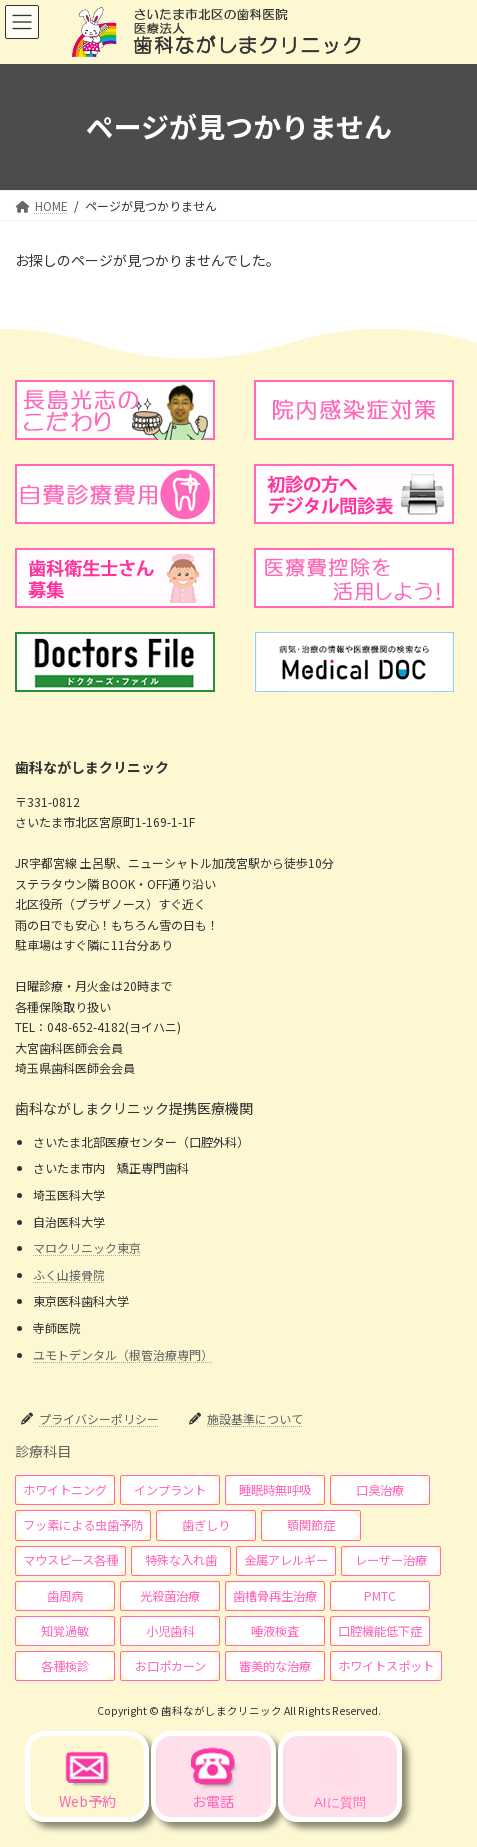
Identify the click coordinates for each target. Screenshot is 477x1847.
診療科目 (43, 1450)
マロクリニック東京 (87, 1247)
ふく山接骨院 (69, 1274)
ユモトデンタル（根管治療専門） (123, 1353)
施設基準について (255, 1418)
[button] (65, 1490)
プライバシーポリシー (99, 1418)
